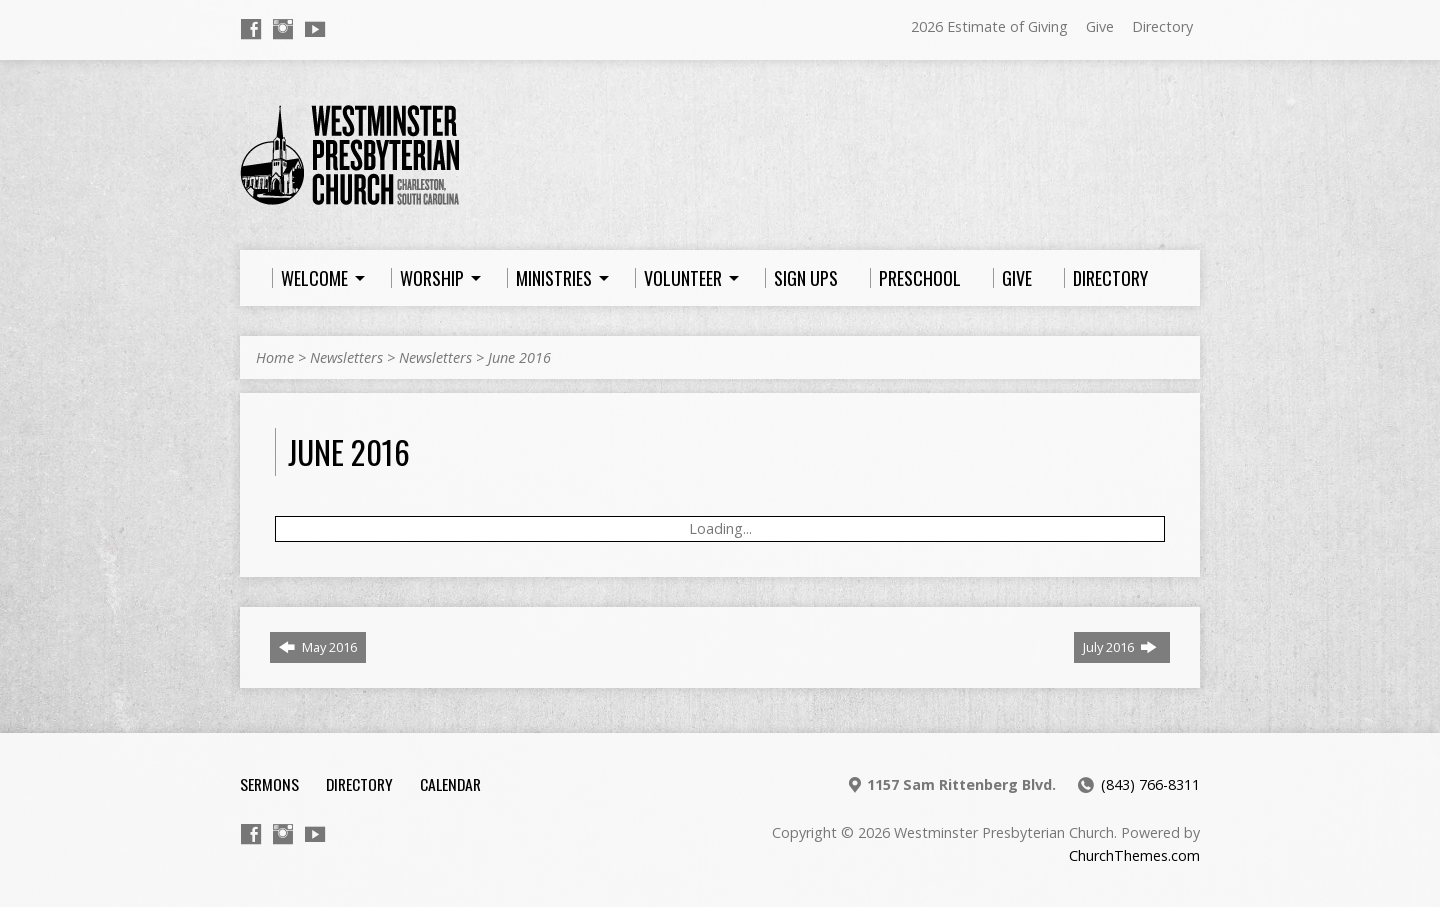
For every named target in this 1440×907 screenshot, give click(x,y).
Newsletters (346, 357)
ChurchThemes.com (1134, 855)
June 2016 (519, 357)
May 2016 (318, 647)
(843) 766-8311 (1150, 784)
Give (1100, 26)
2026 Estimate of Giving (989, 26)
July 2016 (1120, 647)
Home (275, 357)
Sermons (269, 784)
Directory (1162, 26)
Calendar (450, 784)
